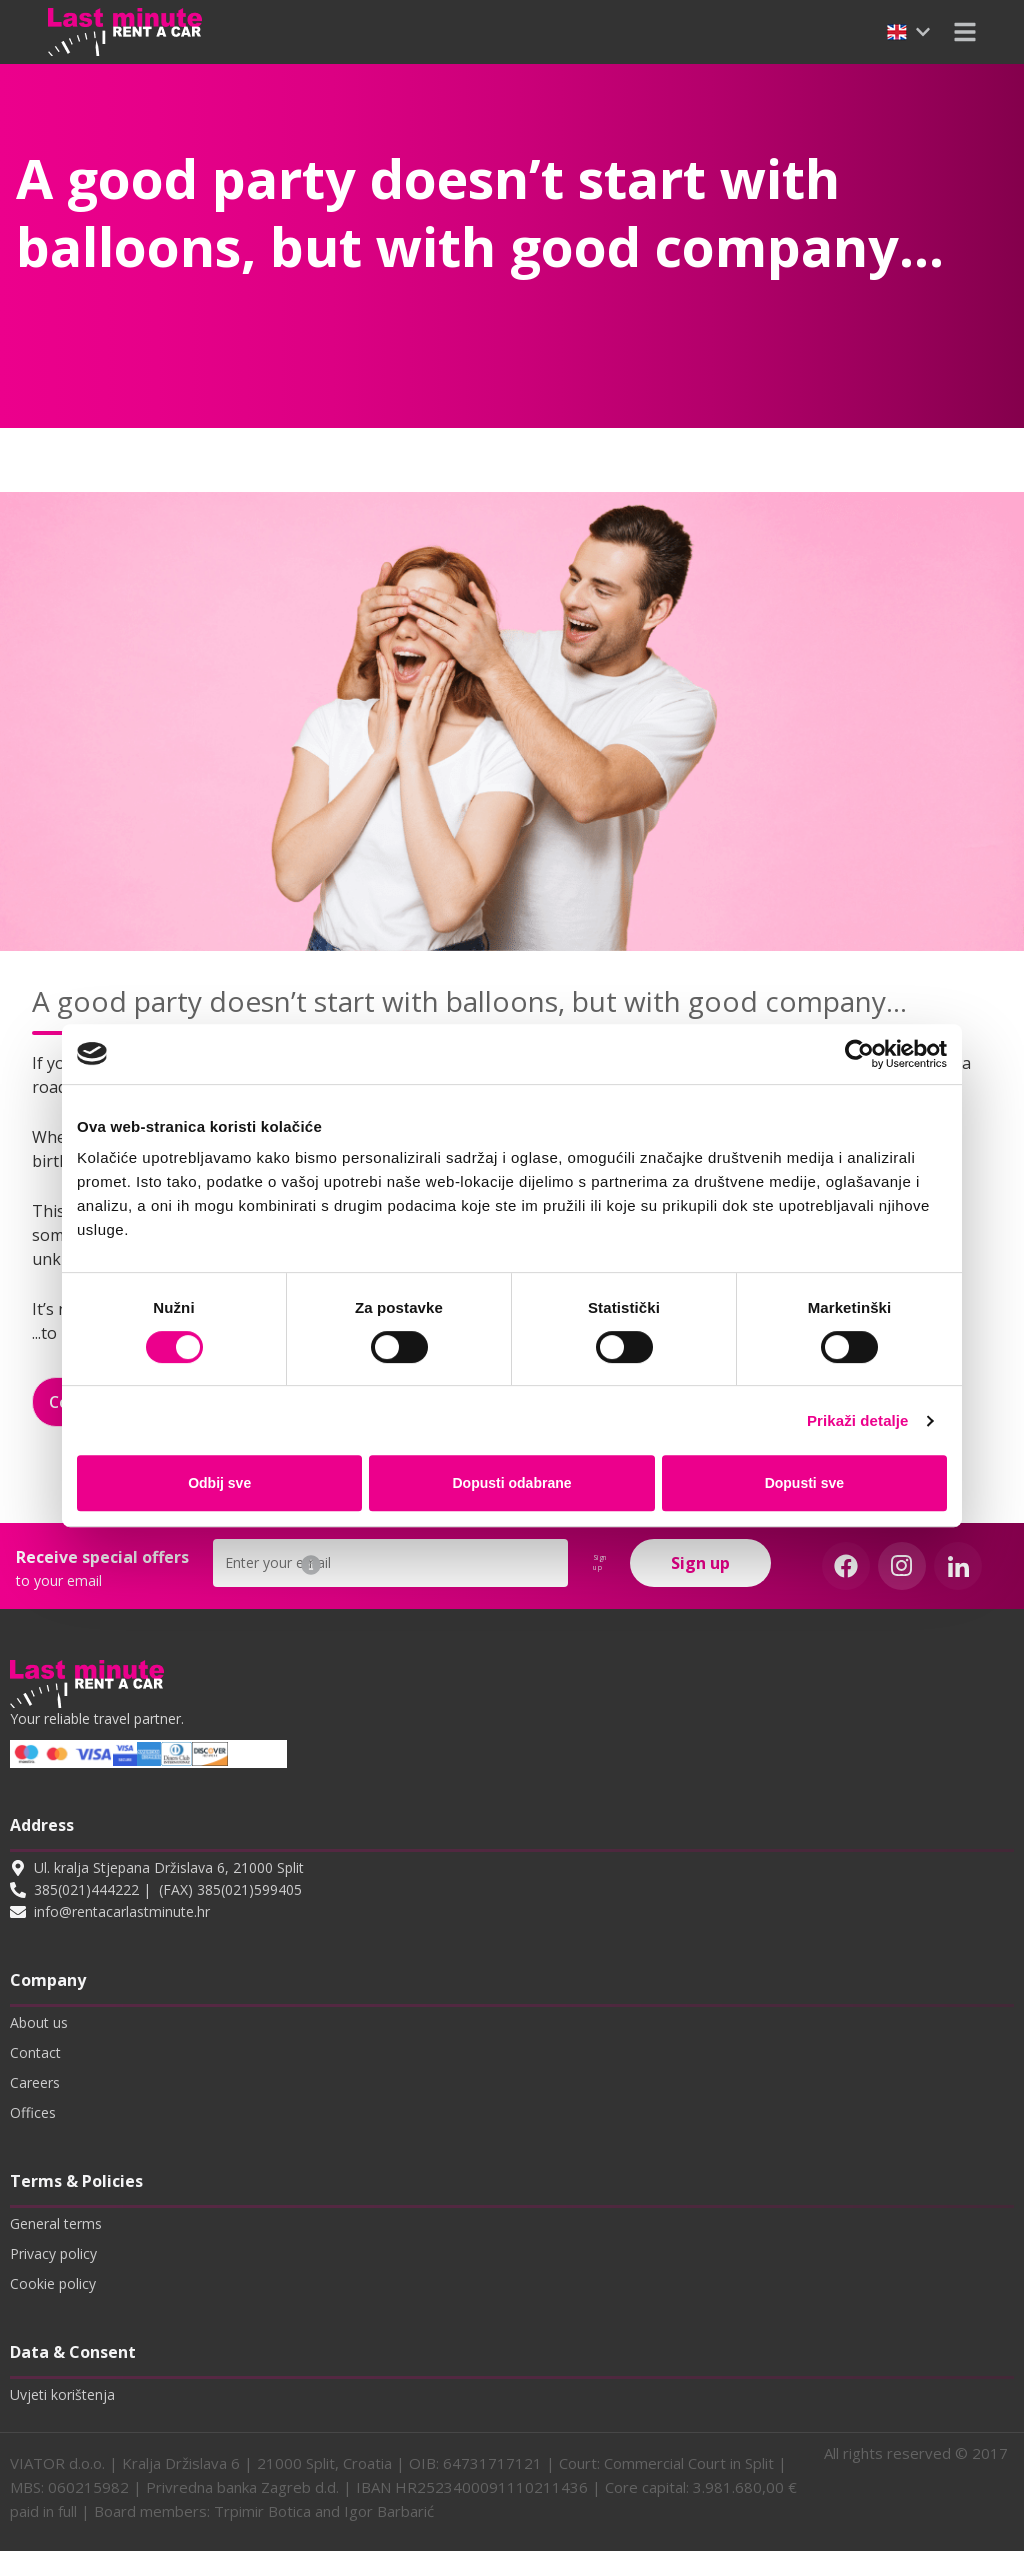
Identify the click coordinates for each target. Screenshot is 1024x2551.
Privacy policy (53, 2253)
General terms (56, 2223)
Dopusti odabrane (512, 1483)
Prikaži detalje (858, 1420)
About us (39, 2022)
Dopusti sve (804, 1483)
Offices (33, 2112)
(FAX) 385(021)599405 (230, 1889)
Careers (35, 2082)
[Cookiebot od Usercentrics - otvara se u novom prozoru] (859, 1054)
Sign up (700, 1563)
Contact (35, 2052)
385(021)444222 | (92, 1889)
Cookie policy (53, 2283)
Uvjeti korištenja (62, 2394)
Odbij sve (219, 1483)
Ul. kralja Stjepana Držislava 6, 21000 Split (169, 1867)
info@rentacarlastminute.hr (122, 1911)
